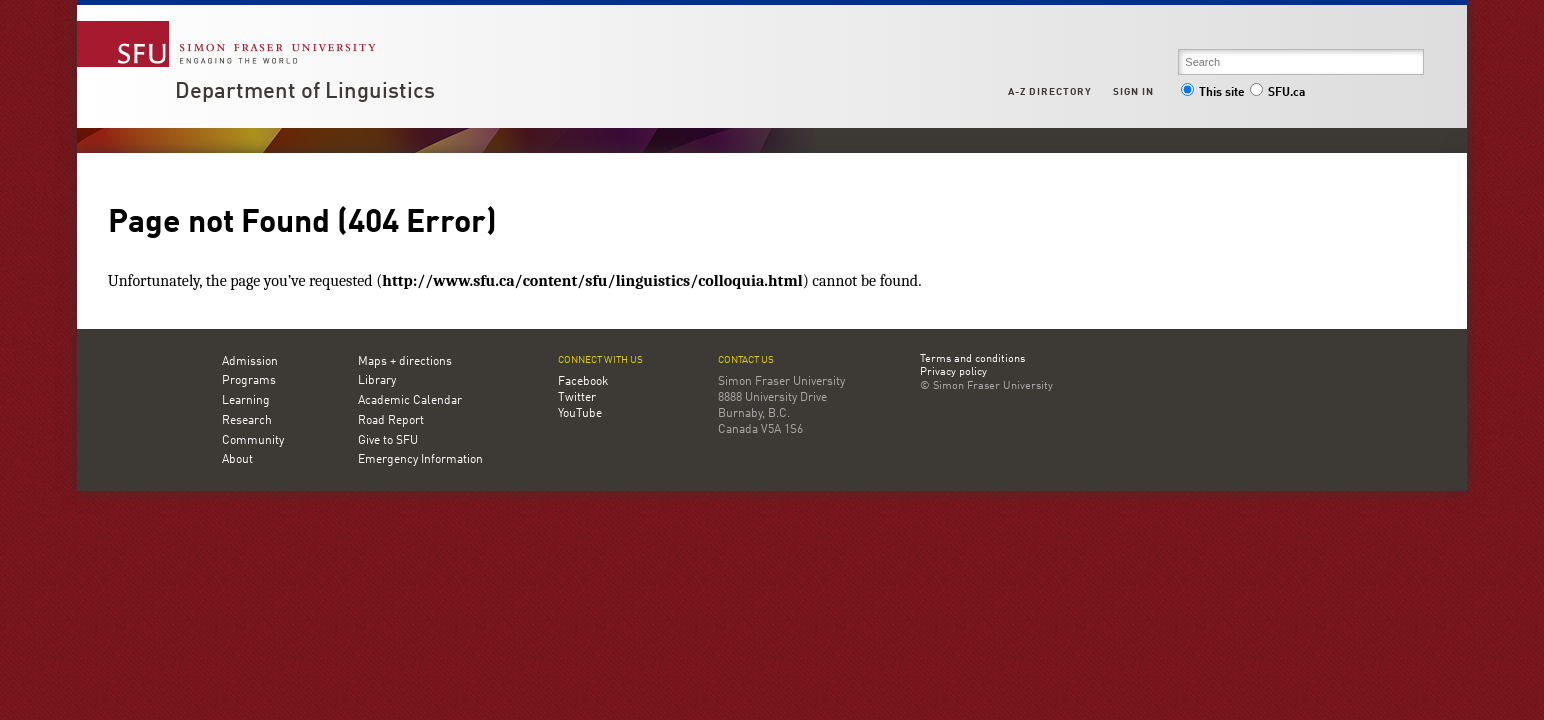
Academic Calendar (410, 401)
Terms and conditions (972, 360)
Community (253, 441)
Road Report (391, 421)
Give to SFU (388, 441)
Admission (250, 362)
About (237, 460)
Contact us (746, 360)
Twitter (577, 398)
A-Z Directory (1050, 92)
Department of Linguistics (305, 92)
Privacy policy (953, 373)
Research (247, 421)
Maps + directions (405, 362)
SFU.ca (1277, 93)
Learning (246, 401)
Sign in (1133, 92)
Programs (249, 381)
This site (1213, 93)
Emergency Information (420, 460)
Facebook (583, 382)
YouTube (580, 414)
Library (377, 381)
